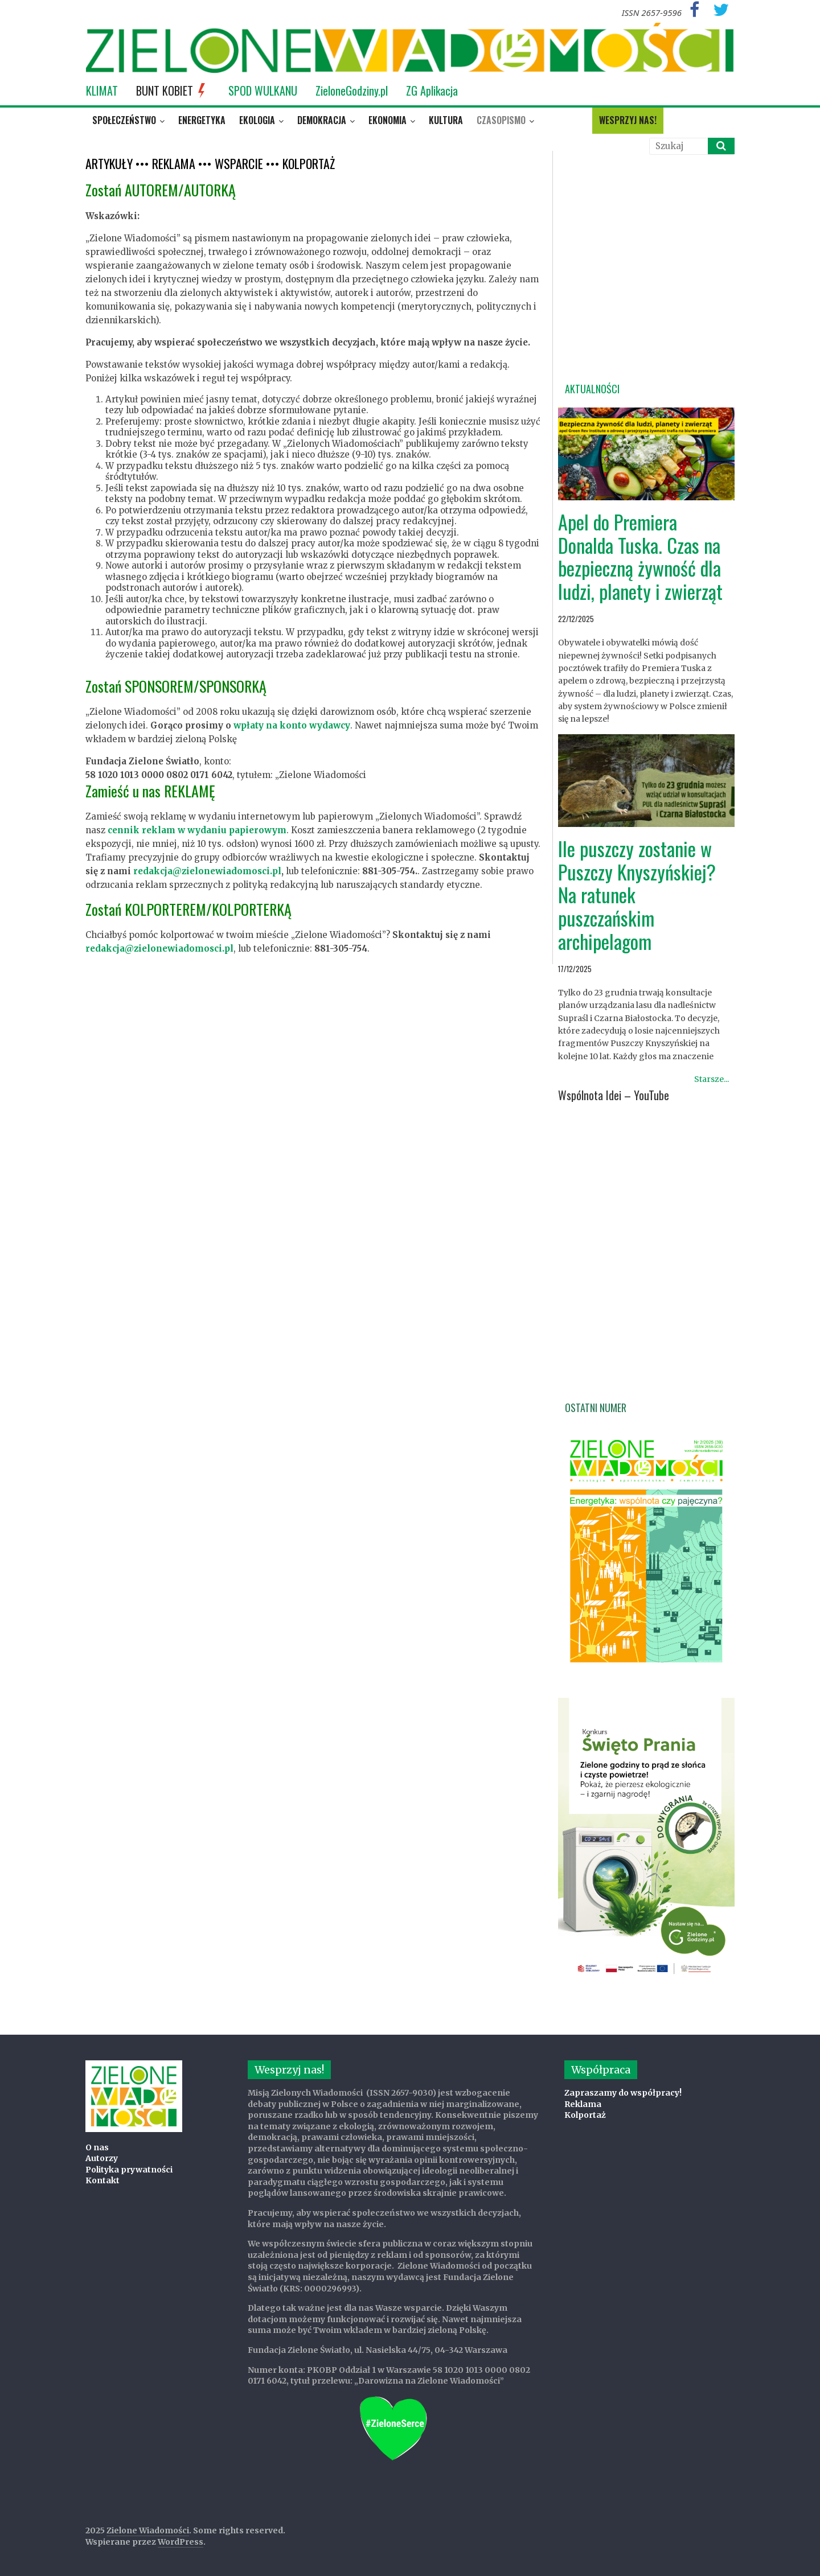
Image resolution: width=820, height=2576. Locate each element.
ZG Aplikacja (432, 90)
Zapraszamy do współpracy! (623, 2093)
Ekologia (257, 120)
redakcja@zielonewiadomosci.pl (207, 871)
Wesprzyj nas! (628, 120)
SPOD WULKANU (262, 90)
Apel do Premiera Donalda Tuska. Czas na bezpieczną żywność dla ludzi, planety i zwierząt (640, 556)
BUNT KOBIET (173, 90)
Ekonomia (387, 120)
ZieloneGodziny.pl (351, 90)
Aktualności (592, 388)
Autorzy (101, 2158)
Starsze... (711, 1079)
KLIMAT (102, 90)
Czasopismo (501, 120)
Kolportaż (585, 2115)
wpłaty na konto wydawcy (291, 725)
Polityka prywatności (129, 2170)
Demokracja (321, 120)
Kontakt (102, 2180)
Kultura (446, 120)
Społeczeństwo (124, 120)
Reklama (582, 2104)
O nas (97, 2147)
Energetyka (202, 120)
